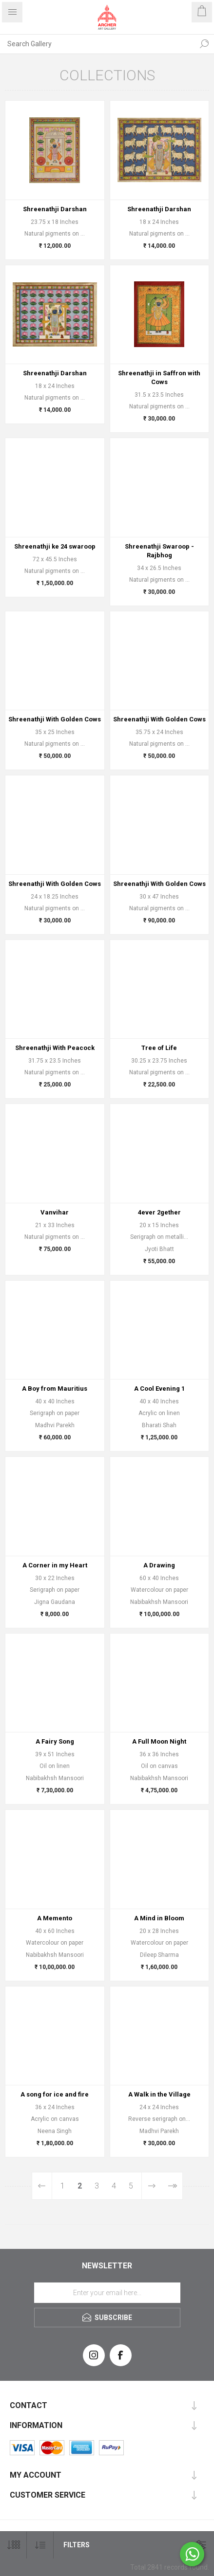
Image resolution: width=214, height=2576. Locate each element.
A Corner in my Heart (54, 1565)
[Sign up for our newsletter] (107, 2292)
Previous (42, 2185)
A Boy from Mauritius (54, 1388)
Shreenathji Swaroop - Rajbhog (159, 551)
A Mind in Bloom (159, 1918)
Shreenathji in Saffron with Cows (159, 377)
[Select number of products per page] (13, 2545)
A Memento (54, 1918)
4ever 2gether (159, 1212)
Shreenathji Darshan (55, 209)
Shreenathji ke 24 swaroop (55, 546)
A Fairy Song (55, 1741)
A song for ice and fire (54, 2094)
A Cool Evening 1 (159, 1388)
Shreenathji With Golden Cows (54, 719)
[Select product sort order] (40, 2545)
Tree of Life (159, 1047)
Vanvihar (54, 1212)
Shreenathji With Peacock (55, 1047)
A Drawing (159, 1565)
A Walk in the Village (159, 2094)
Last (172, 2185)
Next (151, 2185)
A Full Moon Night (159, 1741)
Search (204, 44)
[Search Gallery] (97, 44)
